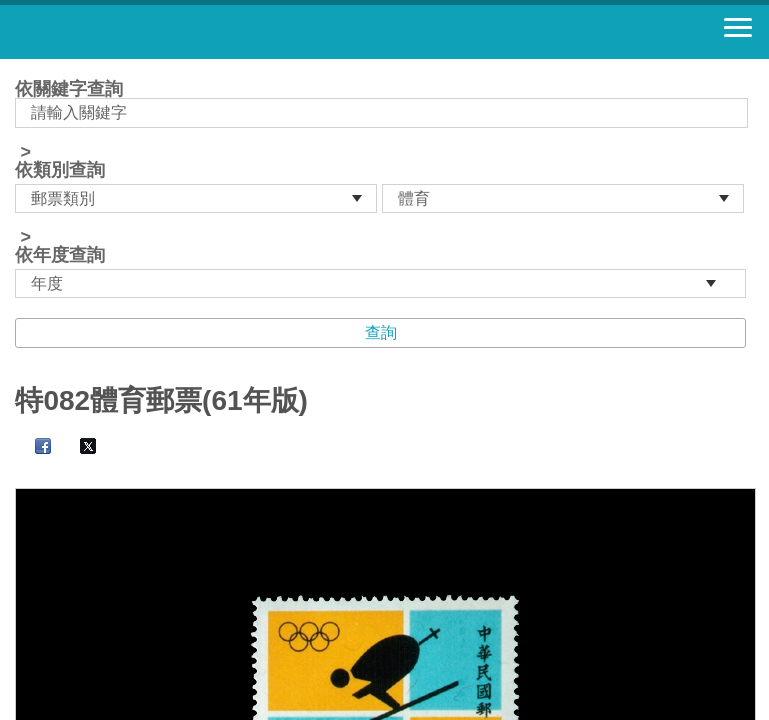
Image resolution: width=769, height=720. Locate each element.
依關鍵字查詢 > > (384, 189)
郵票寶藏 (125, 32)
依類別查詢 (60, 170)
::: (21, 67)
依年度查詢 (60, 255)
